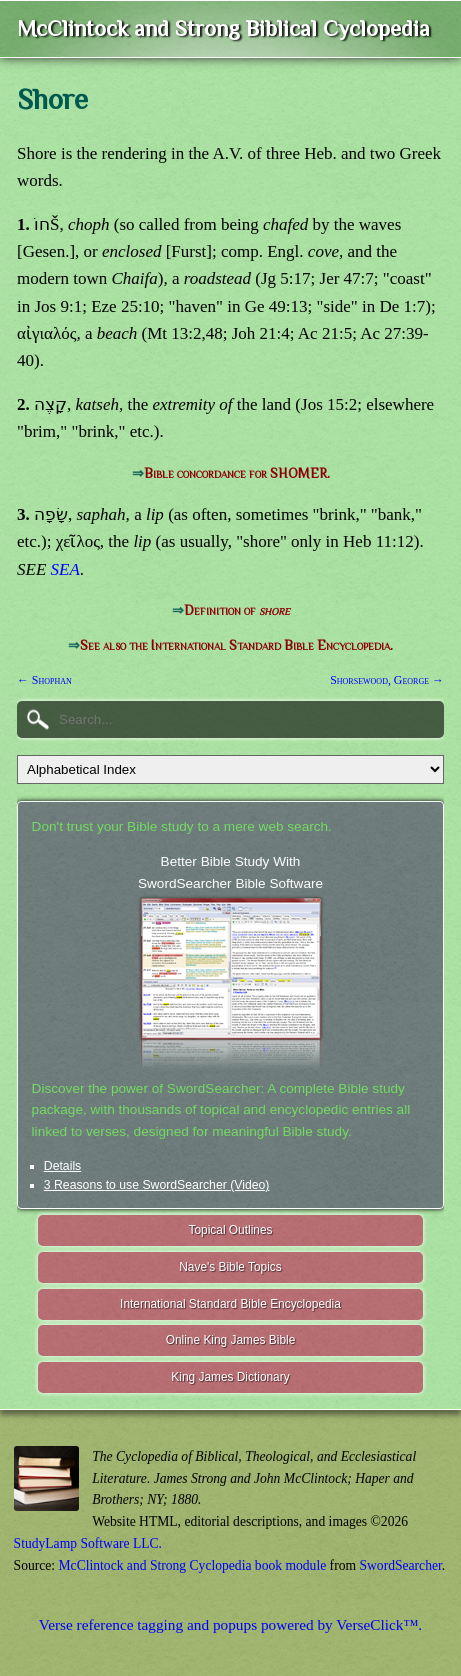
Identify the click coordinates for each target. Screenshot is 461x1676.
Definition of (237, 610)
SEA (65, 569)
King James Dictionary (230, 1377)
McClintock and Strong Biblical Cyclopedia (223, 28)
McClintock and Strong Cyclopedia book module (193, 1565)
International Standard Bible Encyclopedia (230, 1304)
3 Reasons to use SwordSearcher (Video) (157, 1185)
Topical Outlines (231, 1230)
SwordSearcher (400, 1565)
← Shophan (44, 680)
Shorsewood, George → (387, 680)
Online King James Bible (231, 1340)
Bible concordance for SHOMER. (237, 473)
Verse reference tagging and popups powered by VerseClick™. (230, 1624)
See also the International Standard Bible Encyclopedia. (236, 645)
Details (62, 1166)
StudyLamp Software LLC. (88, 1543)
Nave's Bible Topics (230, 1267)
